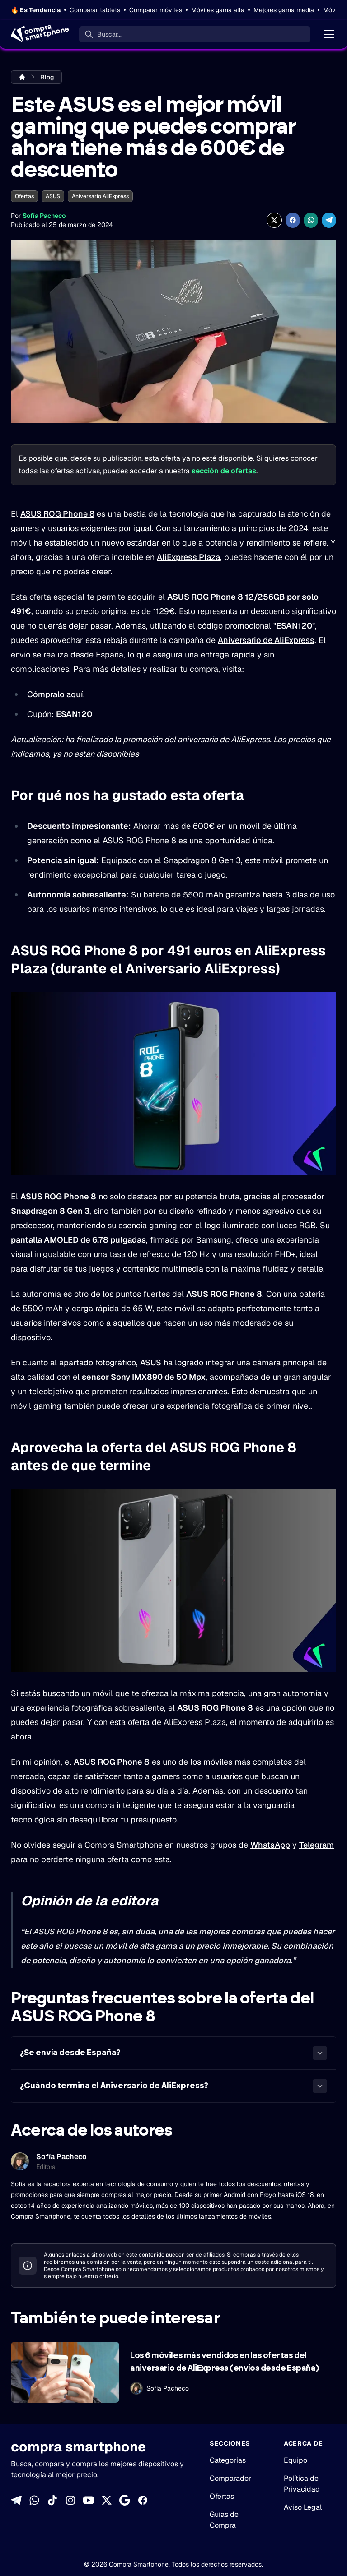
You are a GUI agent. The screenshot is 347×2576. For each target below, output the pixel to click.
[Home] (39, 34)
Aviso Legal (303, 2507)
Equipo (295, 2460)
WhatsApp (270, 1845)
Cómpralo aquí (55, 694)
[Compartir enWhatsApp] (311, 220)
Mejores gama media (283, 10)
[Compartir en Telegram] (329, 220)
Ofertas (24, 196)
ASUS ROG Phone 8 (57, 514)
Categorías (228, 2460)
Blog (47, 77)
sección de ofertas (224, 471)
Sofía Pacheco (44, 216)
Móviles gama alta (217, 10)
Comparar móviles (155, 10)
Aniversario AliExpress (100, 196)
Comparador (230, 2478)
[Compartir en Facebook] (293, 220)
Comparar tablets (95, 10)
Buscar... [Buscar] (109, 34)
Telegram (316, 1845)
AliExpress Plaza (188, 557)
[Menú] (329, 34)
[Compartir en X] (274, 220)
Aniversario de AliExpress (266, 640)
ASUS (53, 196)
